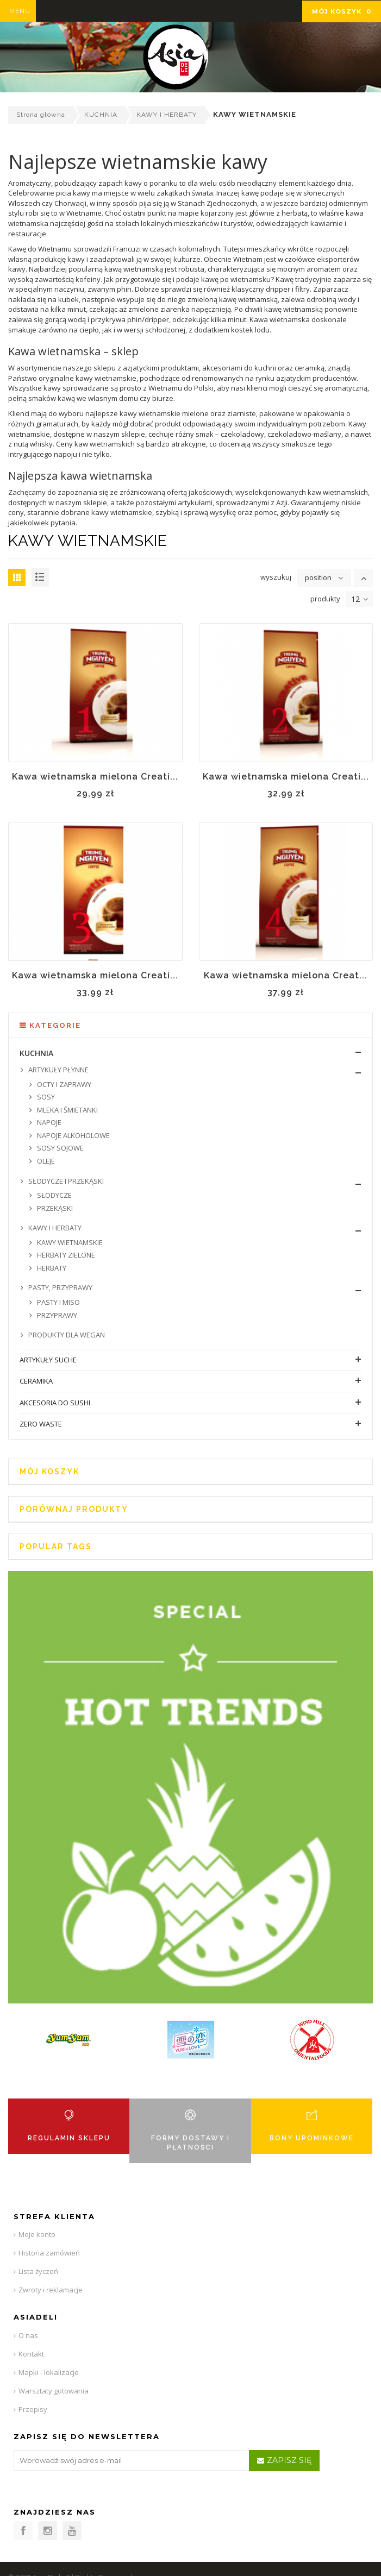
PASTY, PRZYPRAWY (59, 1287)
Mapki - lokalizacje (48, 2372)
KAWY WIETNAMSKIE (69, 1242)
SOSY (45, 1097)
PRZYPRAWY (56, 1315)
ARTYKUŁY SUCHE (48, 1360)
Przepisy (32, 2409)
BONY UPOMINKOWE (312, 2138)
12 (359, 599)
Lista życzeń (38, 2271)
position (318, 577)
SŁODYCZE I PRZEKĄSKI (65, 1181)
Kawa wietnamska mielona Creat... (285, 975)
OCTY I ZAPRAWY (63, 1084)
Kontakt (31, 2354)
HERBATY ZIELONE (65, 1255)
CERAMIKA (36, 1381)
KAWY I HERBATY (166, 114)
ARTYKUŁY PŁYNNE (58, 1070)
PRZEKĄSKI (54, 1208)
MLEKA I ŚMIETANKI (66, 1110)
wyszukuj (275, 577)
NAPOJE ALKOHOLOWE (72, 1135)
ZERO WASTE (41, 1424)
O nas (28, 2335)
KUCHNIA (100, 114)
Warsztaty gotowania (53, 2391)
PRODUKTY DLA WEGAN (66, 1335)
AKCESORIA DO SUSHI (55, 1403)
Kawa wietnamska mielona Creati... (95, 776)
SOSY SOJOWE (59, 1148)
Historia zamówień (49, 2253)
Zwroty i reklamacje (50, 2290)
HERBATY (50, 1268)
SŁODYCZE (53, 1195)
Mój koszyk (341, 11)
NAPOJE (48, 1122)
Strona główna (40, 114)
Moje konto (36, 2234)
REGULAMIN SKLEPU (69, 2138)
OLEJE (45, 1161)
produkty (325, 599)
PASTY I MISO (57, 1302)
